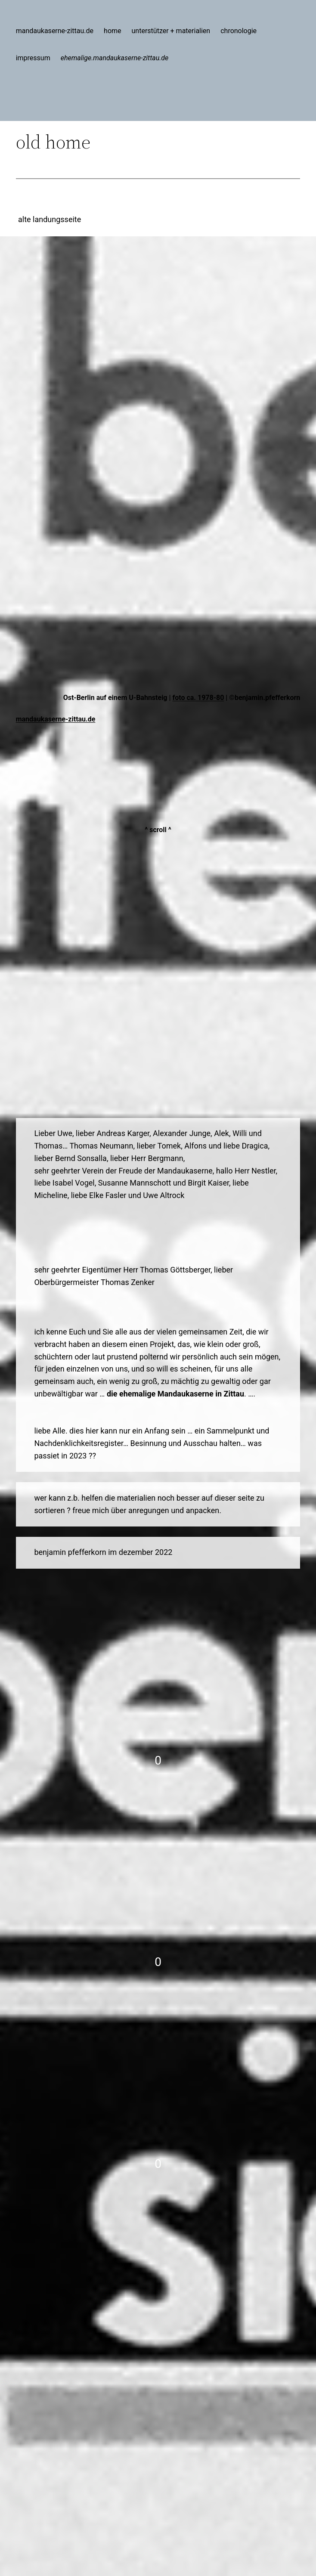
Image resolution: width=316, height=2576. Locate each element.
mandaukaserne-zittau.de (56, 719)
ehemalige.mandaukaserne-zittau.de (115, 58)
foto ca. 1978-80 (198, 698)
